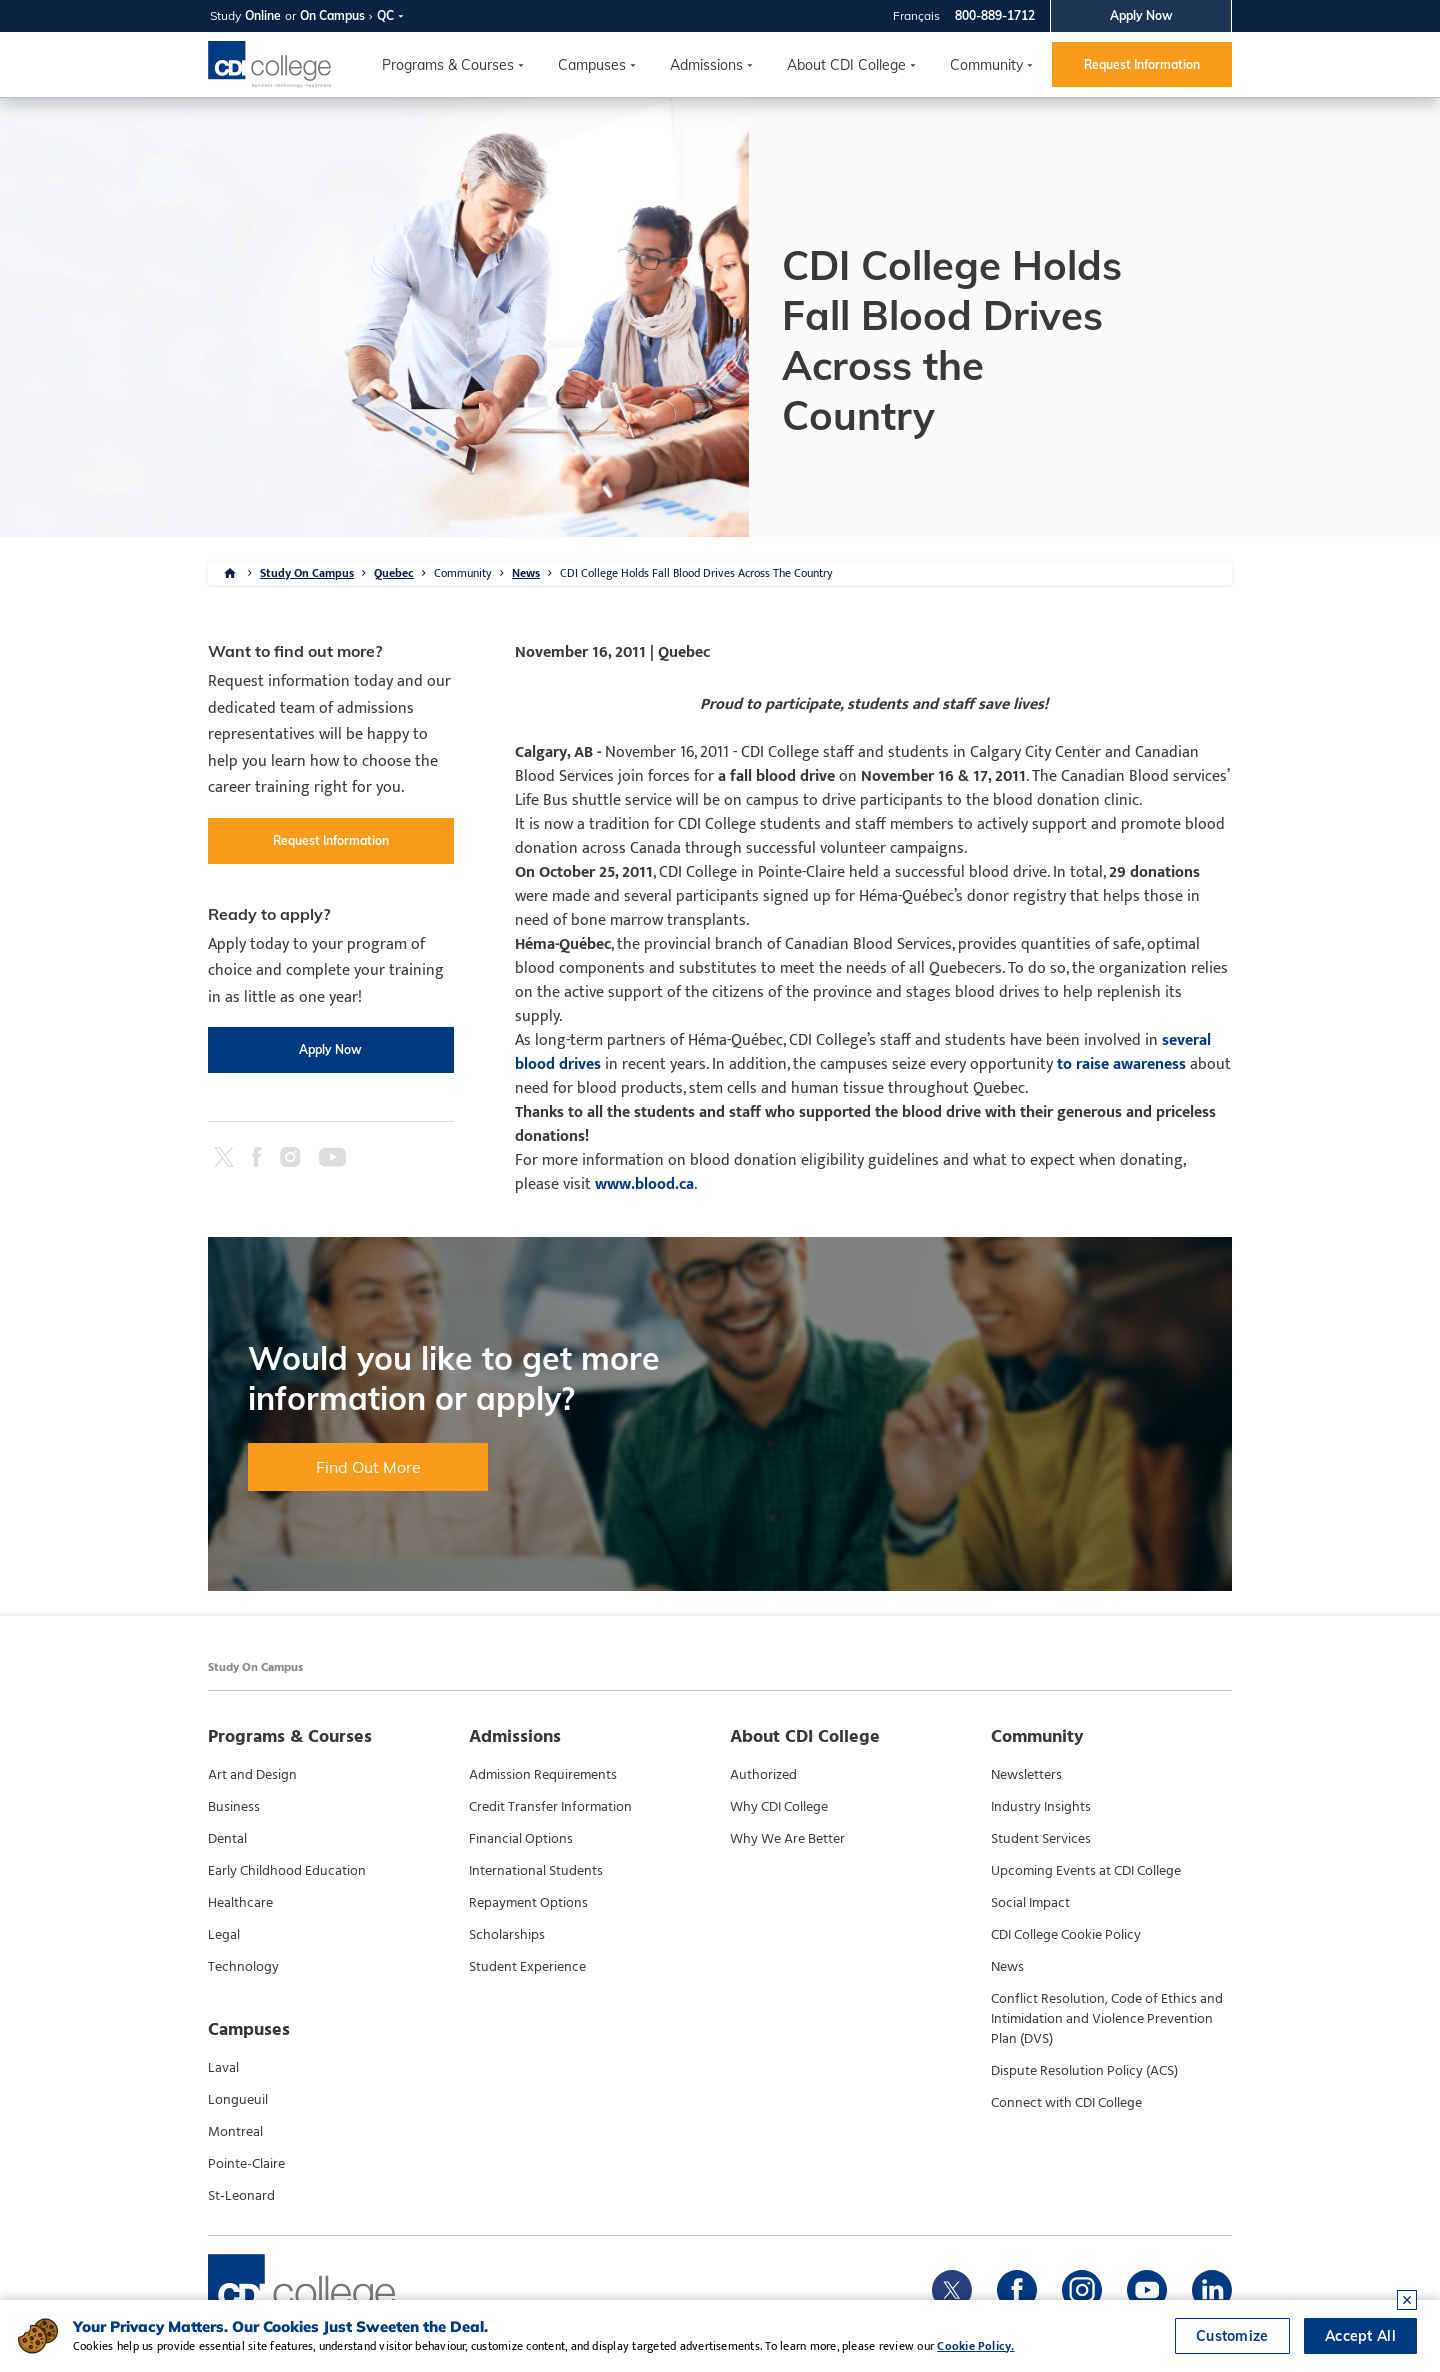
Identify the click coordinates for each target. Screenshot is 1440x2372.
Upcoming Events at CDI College (1086, 1871)
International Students (536, 1871)
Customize (1232, 2336)
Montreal (235, 2132)
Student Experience (527, 1967)
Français (916, 15)
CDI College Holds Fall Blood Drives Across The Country (696, 573)
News (526, 573)
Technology (243, 1967)
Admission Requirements (543, 1775)
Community (986, 65)
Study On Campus (307, 573)
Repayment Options (528, 1903)
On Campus (332, 15)
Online (263, 15)
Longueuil (238, 2100)
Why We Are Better (787, 1839)
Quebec (394, 573)
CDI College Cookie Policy (1066, 1935)
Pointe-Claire (246, 2164)
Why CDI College (779, 1807)
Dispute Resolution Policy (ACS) (1084, 2071)
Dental (227, 1839)
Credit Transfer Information (550, 1807)
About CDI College (846, 65)
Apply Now (1141, 15)
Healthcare (240, 1903)
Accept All (1360, 2336)
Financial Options (521, 1839)
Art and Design (252, 1775)
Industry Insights (1041, 1807)
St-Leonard (241, 2196)
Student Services (1041, 1839)
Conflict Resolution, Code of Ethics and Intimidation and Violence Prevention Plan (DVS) (1107, 2019)
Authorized (763, 1775)
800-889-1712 (995, 15)
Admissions (706, 65)
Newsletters (1026, 1775)
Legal (224, 1935)
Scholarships (507, 1935)
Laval (223, 2068)
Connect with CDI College (1066, 2103)
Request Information (1142, 64)
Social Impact (1030, 1903)
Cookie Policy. (975, 2346)
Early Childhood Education (287, 1871)
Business (234, 1807)
